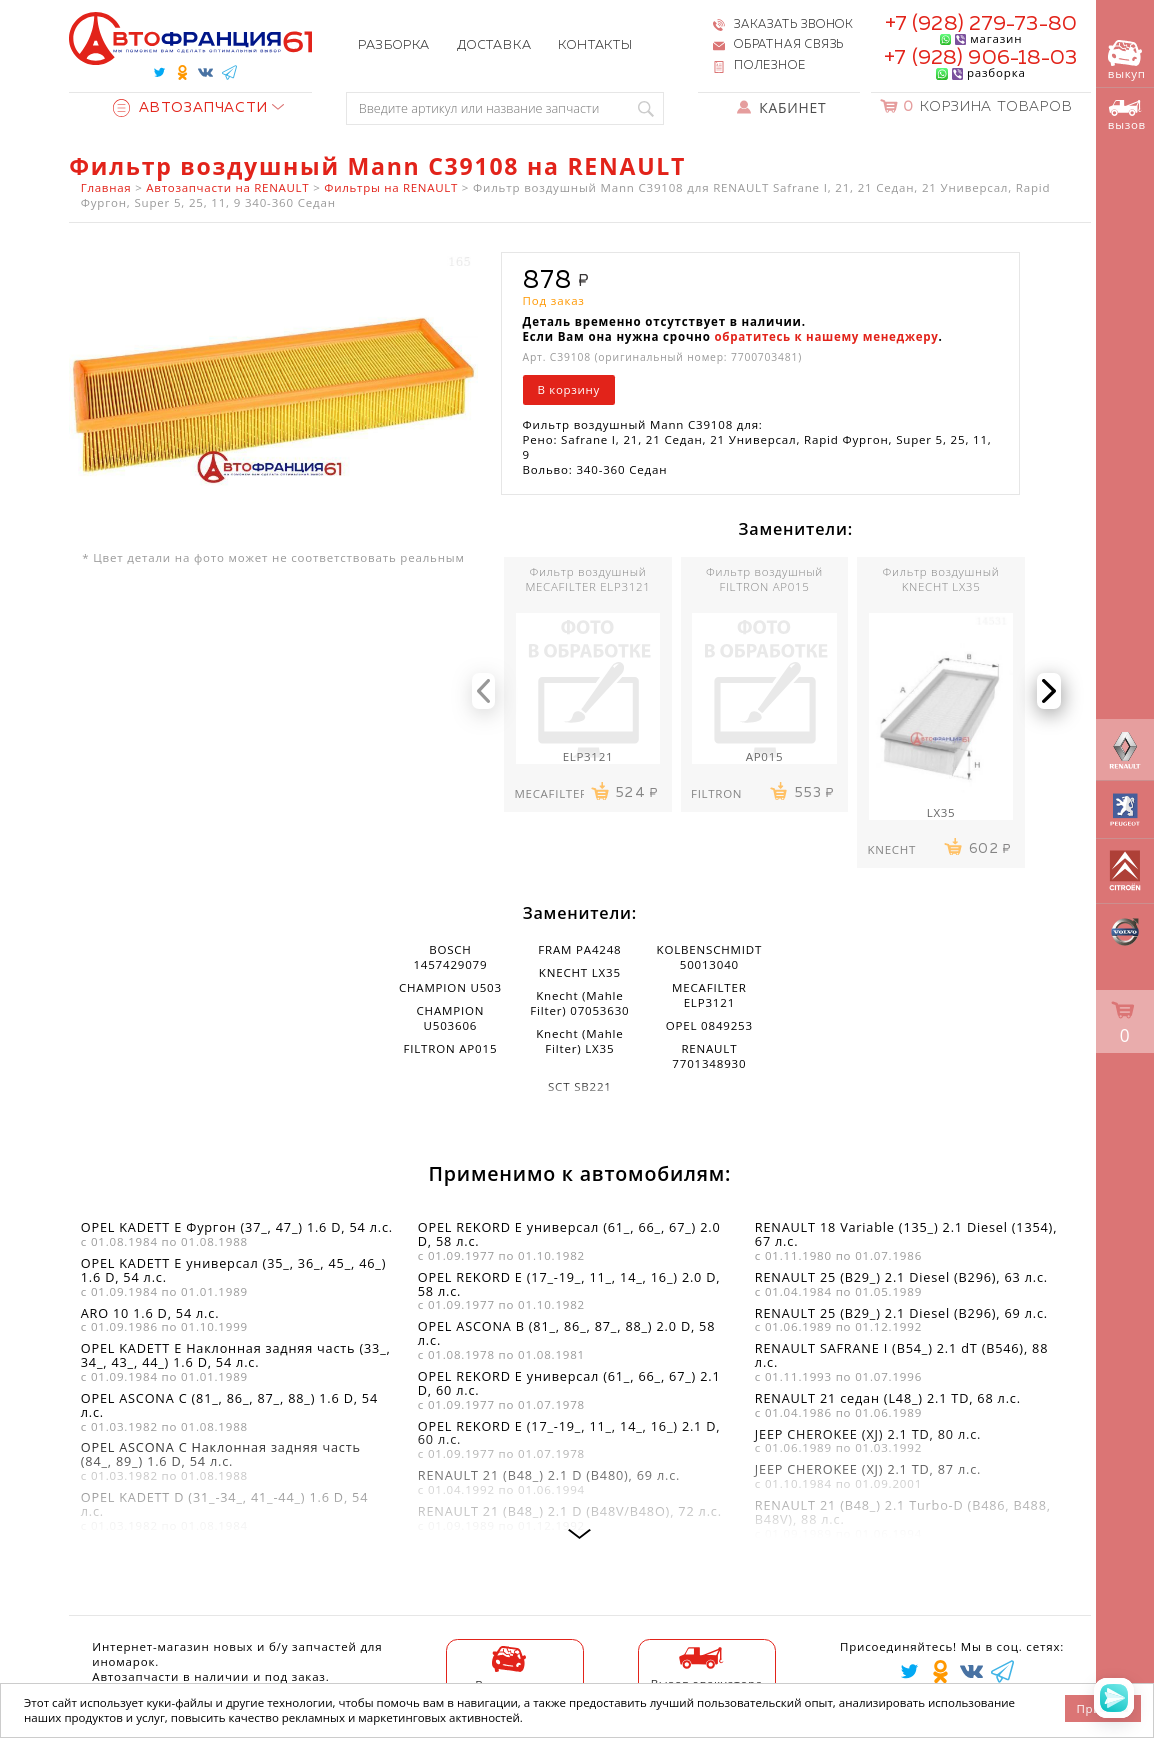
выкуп (1127, 60)
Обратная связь (789, 45)
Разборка (394, 45)
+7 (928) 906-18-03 (980, 58)
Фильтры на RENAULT (391, 187)
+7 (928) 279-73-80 (981, 24)
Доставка (494, 45)
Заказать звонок (794, 25)
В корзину (568, 389)
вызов (1127, 115)
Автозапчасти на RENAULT (227, 187)
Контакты (595, 45)
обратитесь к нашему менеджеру (826, 336)
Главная (106, 187)
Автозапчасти (190, 108)
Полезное (769, 66)
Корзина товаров (988, 107)
